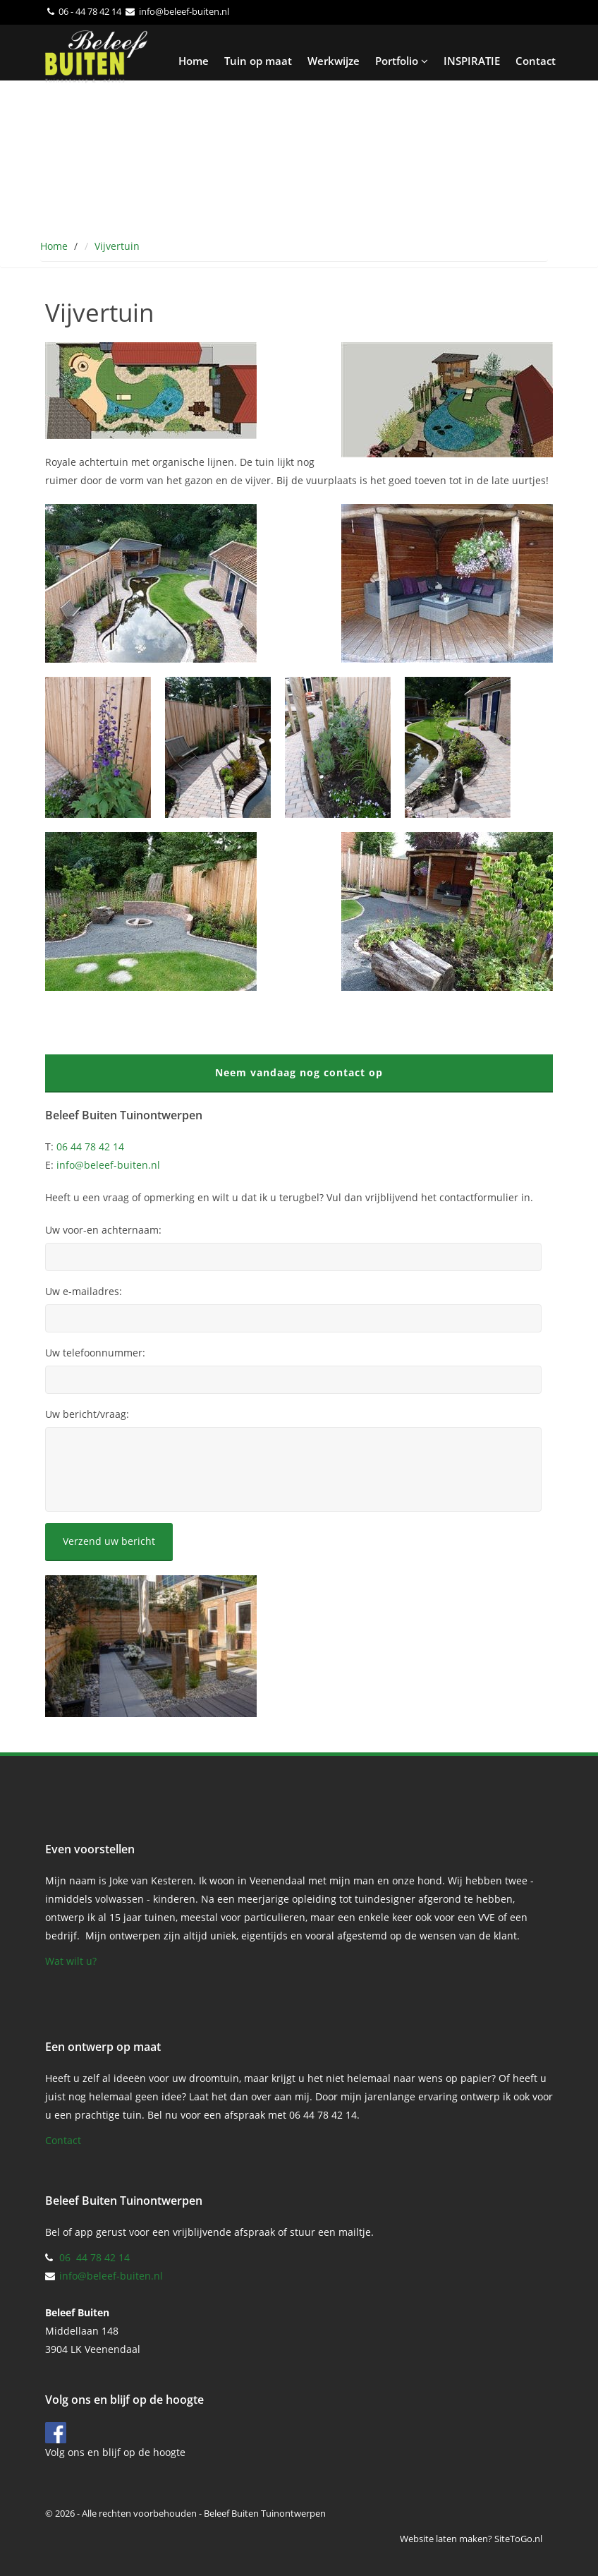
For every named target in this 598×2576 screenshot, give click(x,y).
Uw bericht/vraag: (87, 1414)
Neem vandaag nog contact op (299, 1072)
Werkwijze (333, 61)
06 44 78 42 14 (90, 1146)
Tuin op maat (258, 61)
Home (193, 61)
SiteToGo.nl (518, 2538)
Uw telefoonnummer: (95, 1353)
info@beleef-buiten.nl (184, 11)
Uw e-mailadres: (83, 1291)
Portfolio (401, 61)
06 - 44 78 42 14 (90, 11)
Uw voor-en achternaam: (103, 1230)
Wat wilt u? (71, 1961)
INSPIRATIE (472, 61)
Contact (535, 61)
